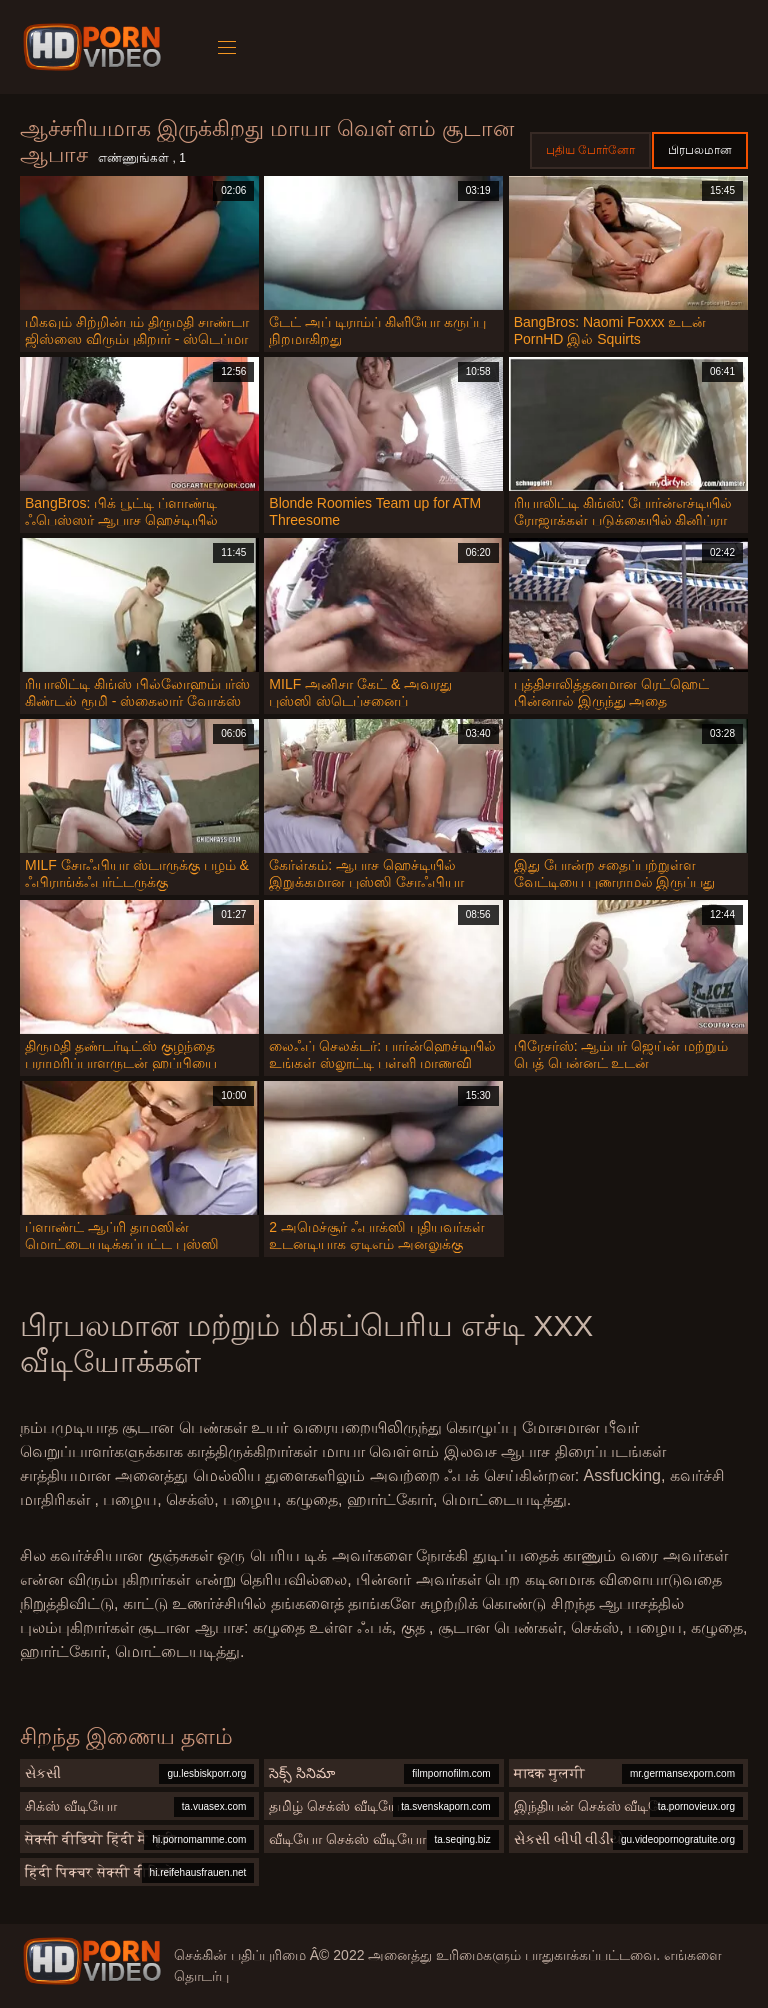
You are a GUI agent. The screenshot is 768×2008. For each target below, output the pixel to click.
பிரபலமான (700, 150)
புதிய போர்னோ (590, 150)
